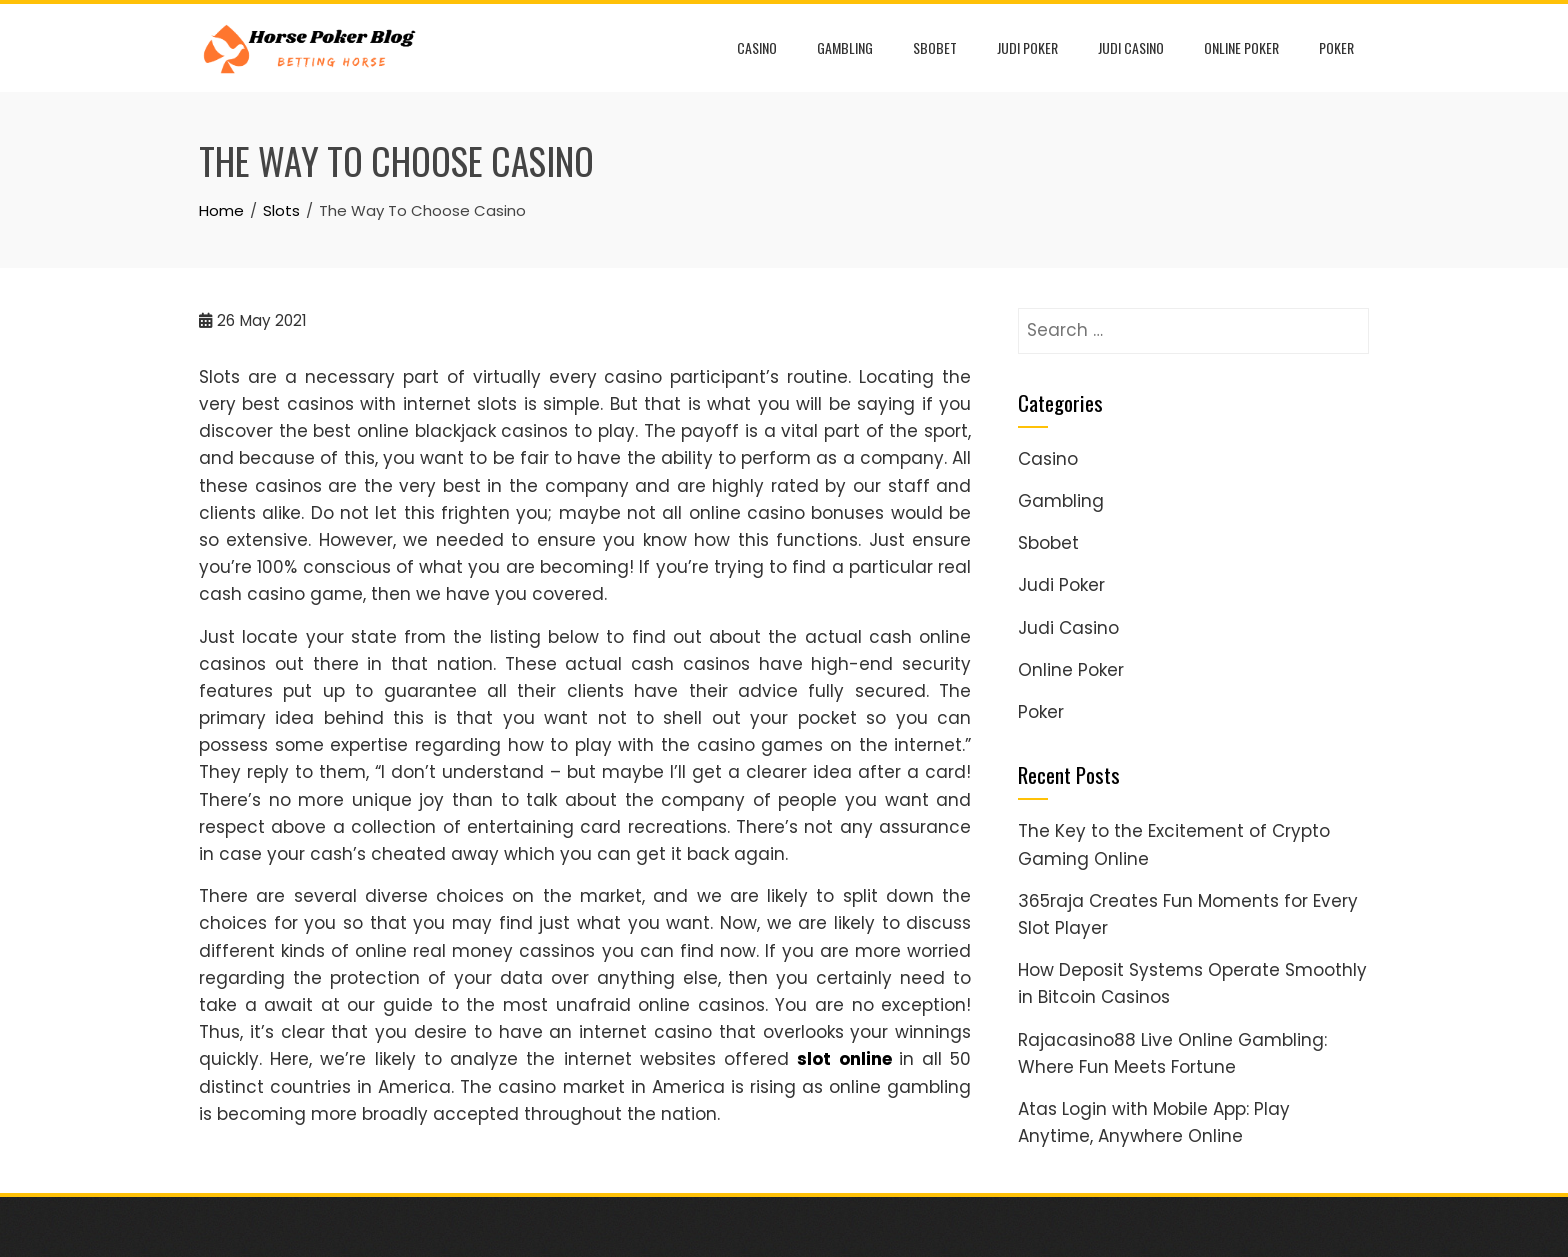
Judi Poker (1027, 47)
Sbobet (935, 47)
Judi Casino (1131, 47)
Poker (1336, 47)
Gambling (845, 47)
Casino (757, 47)
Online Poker (1241, 47)
